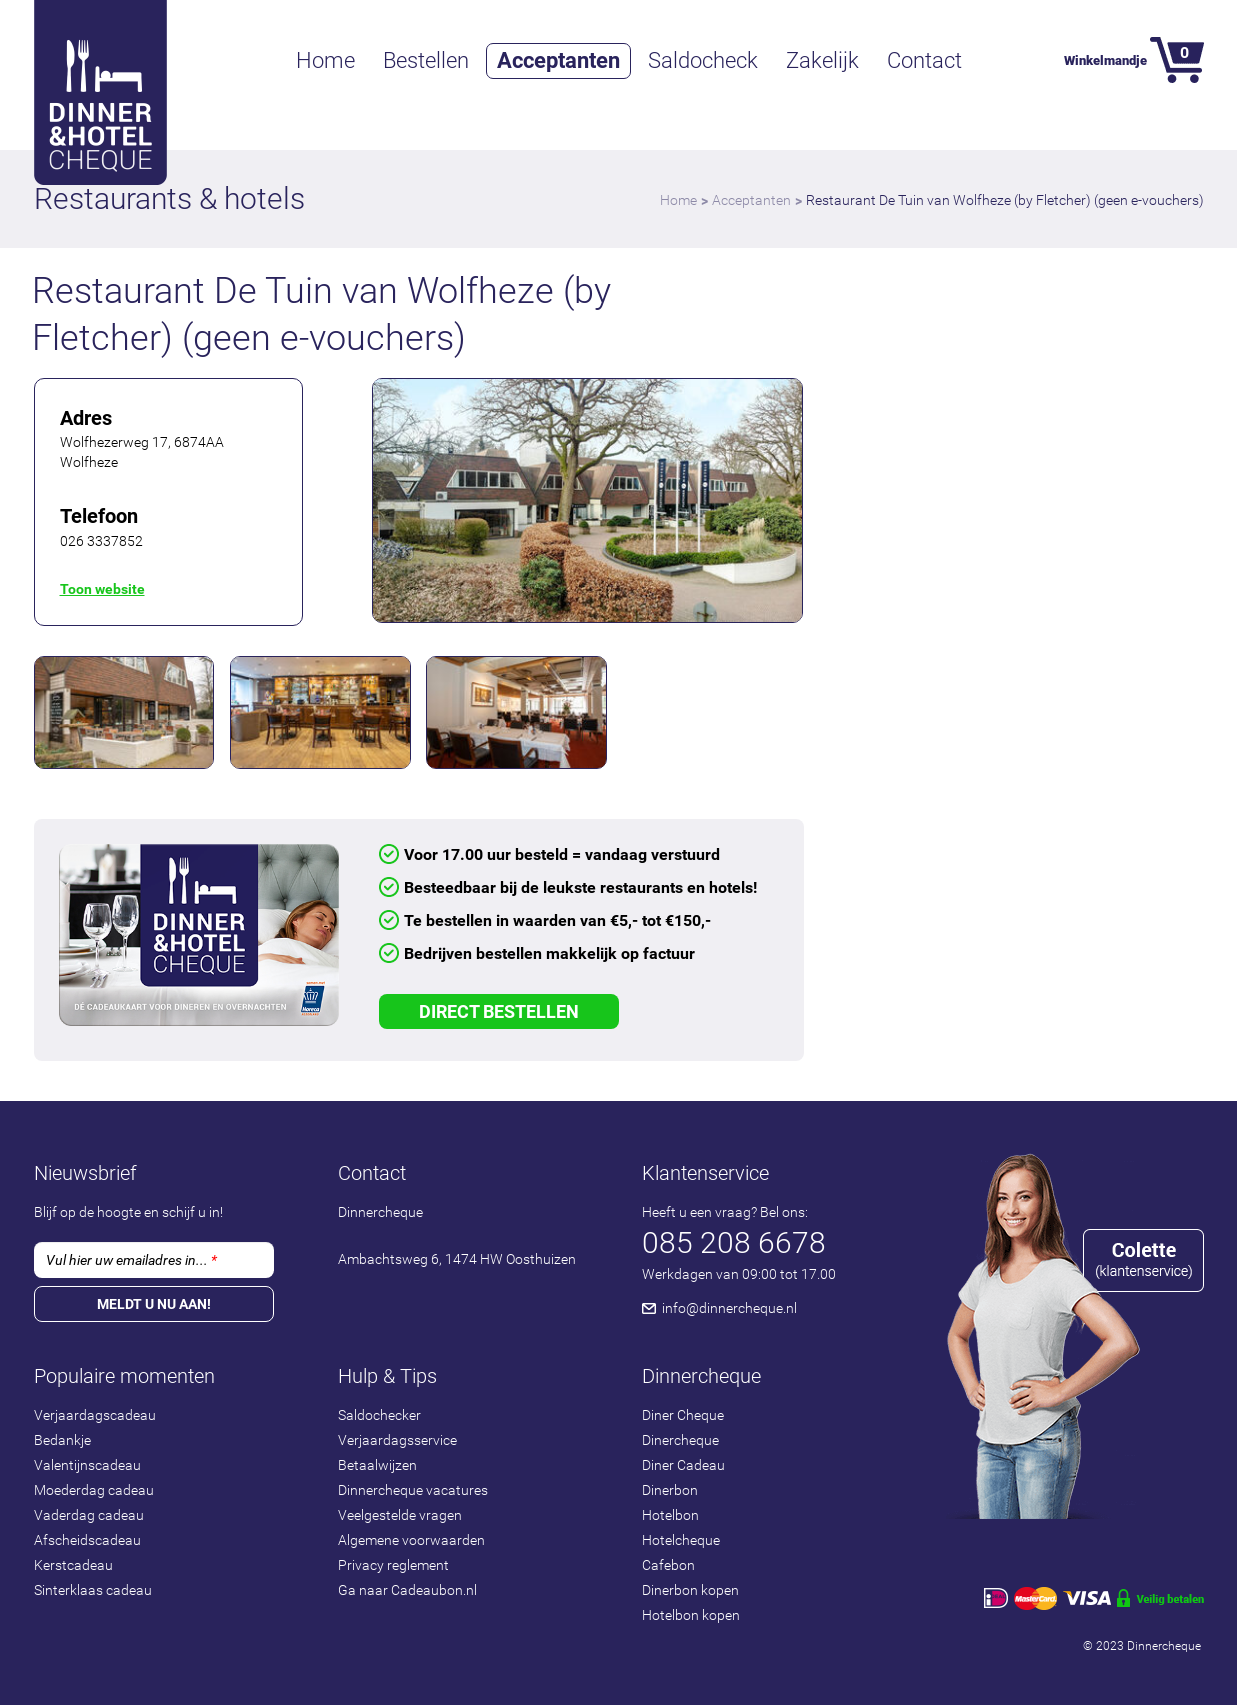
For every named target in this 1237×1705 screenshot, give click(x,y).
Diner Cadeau (683, 1465)
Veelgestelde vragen (400, 1515)
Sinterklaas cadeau (93, 1590)
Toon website (102, 589)
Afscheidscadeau (87, 1540)
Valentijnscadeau (87, 1465)
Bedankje (62, 1440)
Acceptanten (558, 60)
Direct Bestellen (499, 1011)
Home (325, 60)
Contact (924, 60)
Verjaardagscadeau (95, 1415)
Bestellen (426, 60)
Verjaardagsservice (397, 1440)
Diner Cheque (683, 1415)
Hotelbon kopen (691, 1615)
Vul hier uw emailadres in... (131, 1260)
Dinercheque (680, 1440)
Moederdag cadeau (94, 1490)
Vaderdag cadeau (89, 1515)
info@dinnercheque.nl (729, 1308)
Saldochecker (379, 1415)
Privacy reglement (393, 1565)
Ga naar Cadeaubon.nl (407, 1590)
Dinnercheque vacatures (413, 1490)
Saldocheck (703, 60)
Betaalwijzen (377, 1465)
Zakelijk (822, 60)
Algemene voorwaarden (411, 1540)
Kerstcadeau (73, 1565)
